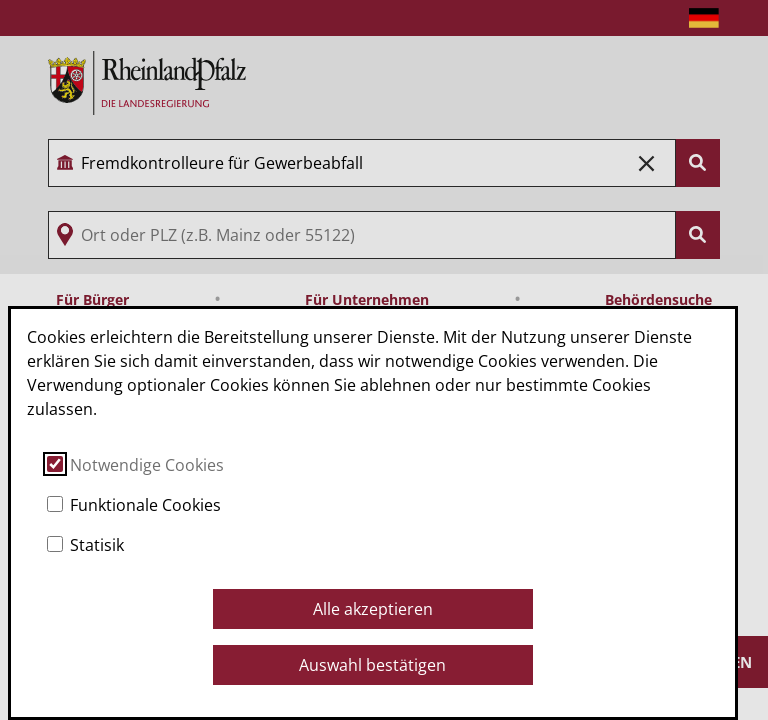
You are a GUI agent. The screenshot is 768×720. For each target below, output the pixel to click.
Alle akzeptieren (373, 609)
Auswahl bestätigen (372, 665)
